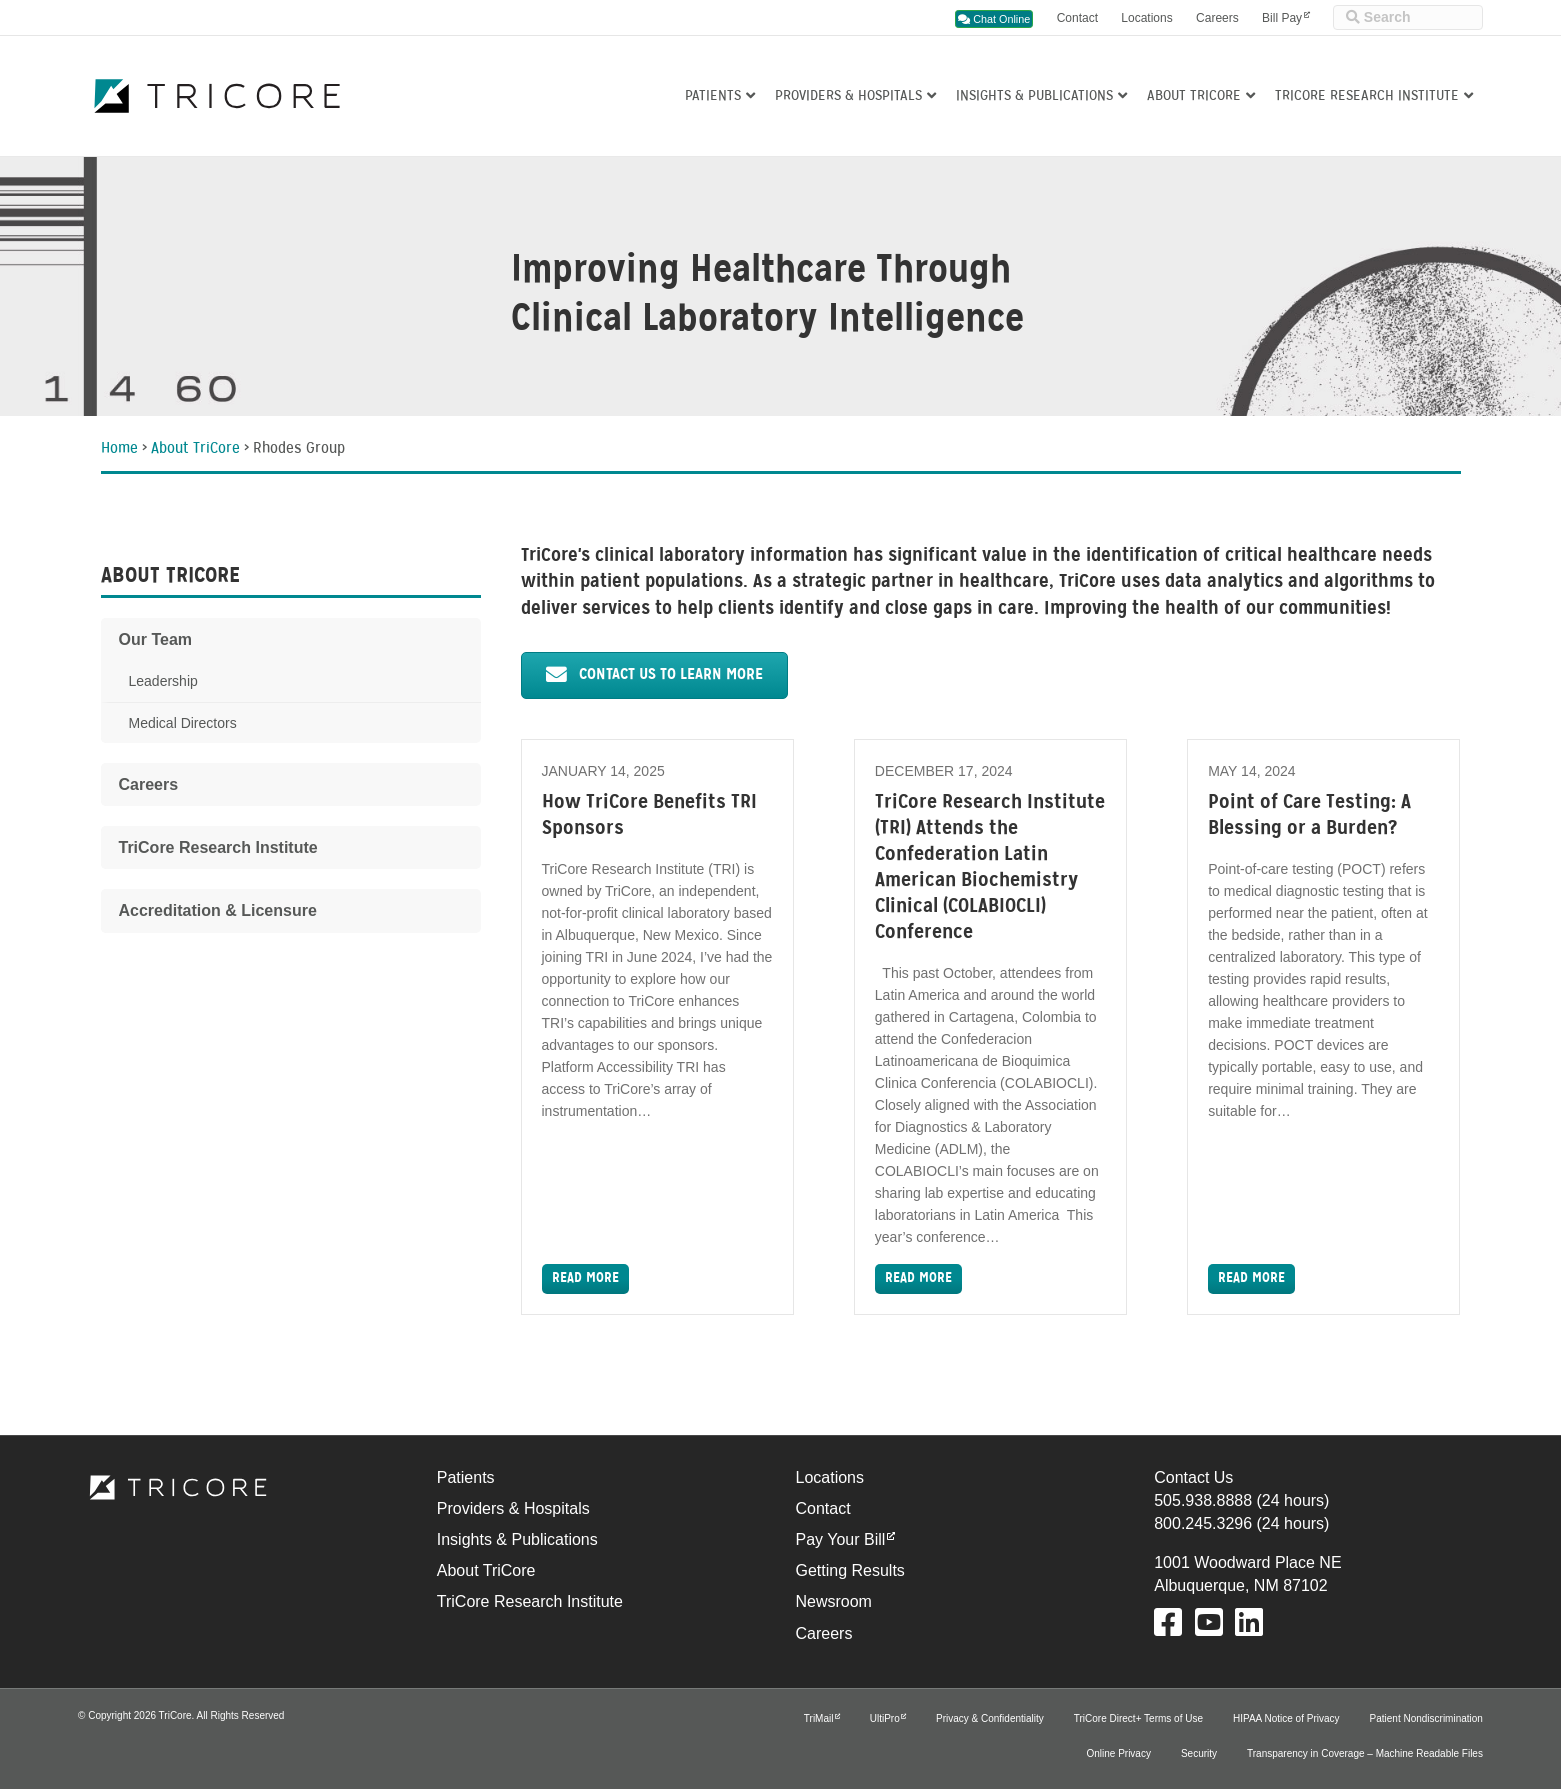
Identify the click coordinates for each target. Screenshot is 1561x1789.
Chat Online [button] (994, 19)
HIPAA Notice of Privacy (1286, 1718)
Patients (713, 96)
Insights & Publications (1034, 96)
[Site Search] (1408, 17)
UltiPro (885, 1718)
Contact (1077, 18)
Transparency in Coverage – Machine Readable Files (1365, 1753)
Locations (1146, 18)
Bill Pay (1282, 18)
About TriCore (1194, 96)
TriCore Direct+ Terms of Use (1138, 1718)
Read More (585, 1278)
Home (119, 449)
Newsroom (833, 1601)
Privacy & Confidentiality (990, 1718)
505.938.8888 (1203, 1500)
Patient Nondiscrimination (1426, 1718)
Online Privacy (1118, 1753)
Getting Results (849, 1570)
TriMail (819, 1718)
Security (1199, 1753)
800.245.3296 (1203, 1523)
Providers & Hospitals (848, 96)
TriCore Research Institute (1367, 96)
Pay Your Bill (840, 1539)
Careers (1217, 18)
